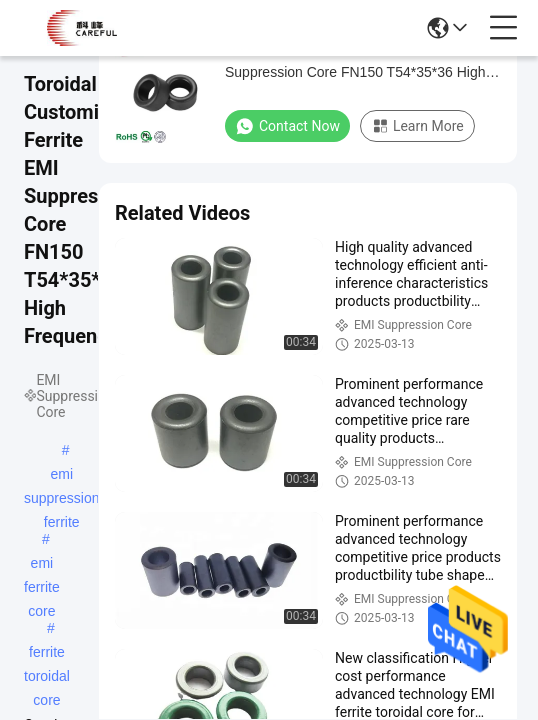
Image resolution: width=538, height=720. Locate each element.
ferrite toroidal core (47, 654)
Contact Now (287, 126)
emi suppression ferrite (62, 476)
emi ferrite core (42, 565)
